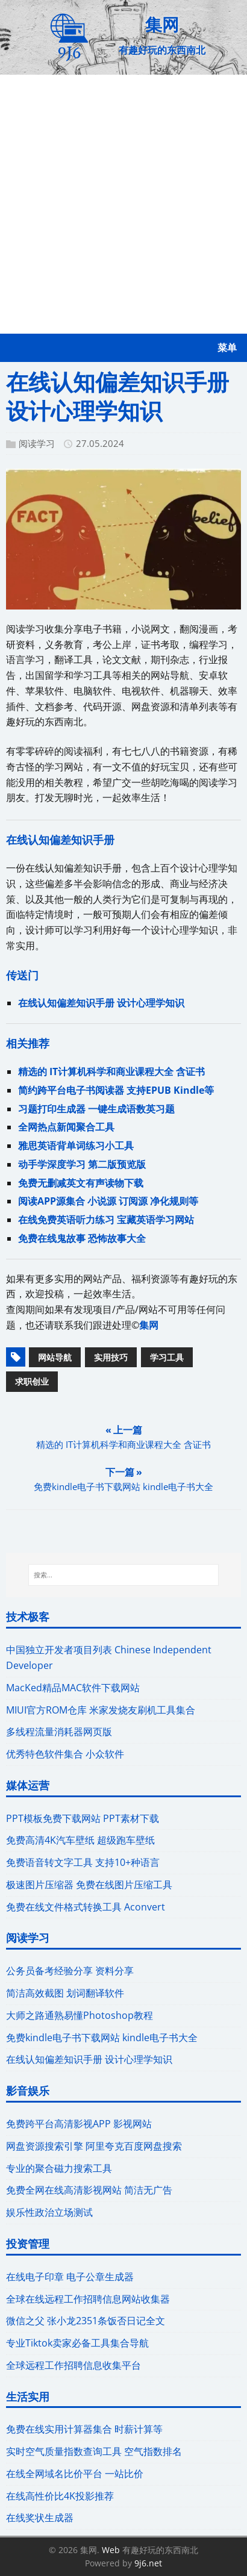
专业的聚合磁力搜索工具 (59, 2168)
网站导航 (55, 1357)
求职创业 (32, 1381)
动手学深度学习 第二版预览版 (82, 1164)
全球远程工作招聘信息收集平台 (73, 2365)
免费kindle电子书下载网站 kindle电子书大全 (102, 2037)
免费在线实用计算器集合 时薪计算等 (84, 2429)
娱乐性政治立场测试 (49, 2212)
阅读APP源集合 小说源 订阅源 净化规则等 (108, 1201)
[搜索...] (123, 1575)
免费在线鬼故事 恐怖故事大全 (82, 1238)
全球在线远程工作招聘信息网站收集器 (88, 2299)
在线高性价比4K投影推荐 (60, 2496)
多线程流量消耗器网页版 (59, 1731)
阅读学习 (37, 443)
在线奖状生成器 (39, 2517)
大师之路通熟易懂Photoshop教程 (79, 2015)
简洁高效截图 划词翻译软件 (65, 1993)
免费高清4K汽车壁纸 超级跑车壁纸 (80, 1840)
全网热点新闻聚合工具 (66, 1127)
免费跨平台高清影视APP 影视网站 (79, 2123)
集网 (148, 1325)
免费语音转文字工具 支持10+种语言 (83, 1862)
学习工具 (167, 1357)
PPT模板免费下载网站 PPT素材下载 (82, 1818)
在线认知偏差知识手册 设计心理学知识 (101, 1002)
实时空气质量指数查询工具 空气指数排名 (94, 2451)
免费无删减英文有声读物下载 (80, 1183)
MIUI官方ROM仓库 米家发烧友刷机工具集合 (100, 1710)
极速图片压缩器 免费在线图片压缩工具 (89, 1884)
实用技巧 (111, 1357)
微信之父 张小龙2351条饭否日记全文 (85, 2320)
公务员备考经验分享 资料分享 (70, 1970)
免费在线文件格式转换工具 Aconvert (85, 1906)
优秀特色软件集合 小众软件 (65, 1753)
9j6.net (148, 2563)
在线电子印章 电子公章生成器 (70, 2276)
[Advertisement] (123, 204)
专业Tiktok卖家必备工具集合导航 (77, 2343)
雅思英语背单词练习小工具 (76, 1145)
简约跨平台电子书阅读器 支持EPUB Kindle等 (116, 1090)
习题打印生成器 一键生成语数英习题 (96, 1108)
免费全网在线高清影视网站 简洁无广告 (89, 2190)
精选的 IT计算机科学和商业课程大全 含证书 (111, 1071)
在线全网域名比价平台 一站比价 (74, 2473)
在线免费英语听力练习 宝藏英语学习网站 (106, 1219)
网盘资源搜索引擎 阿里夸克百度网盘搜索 (94, 2146)
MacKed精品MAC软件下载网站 (73, 1687)
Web (111, 2550)
